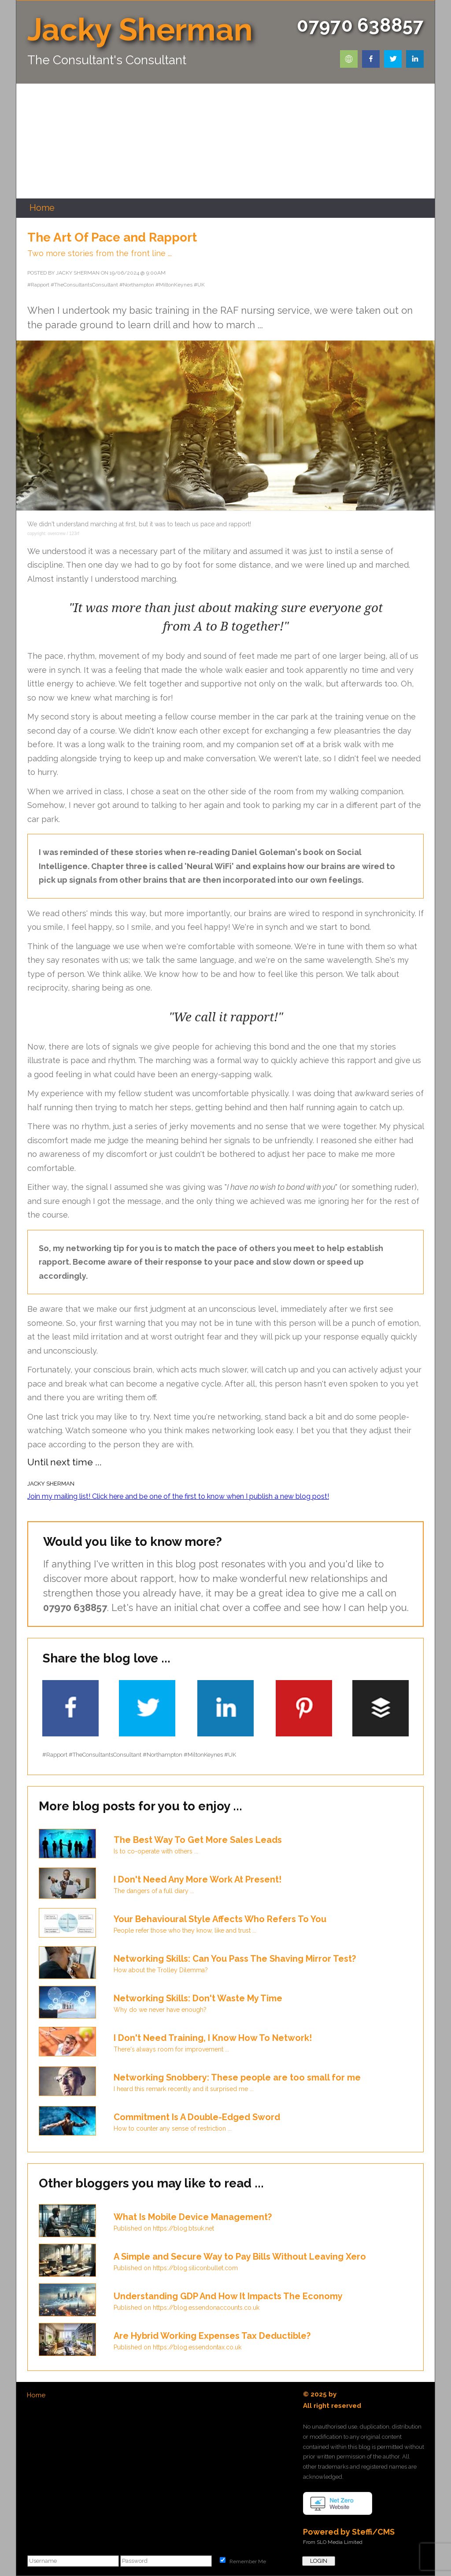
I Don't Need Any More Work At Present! (197, 1879)
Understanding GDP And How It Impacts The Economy (228, 2296)
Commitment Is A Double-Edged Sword (197, 2117)
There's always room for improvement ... (171, 2049)
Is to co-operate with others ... (156, 1851)
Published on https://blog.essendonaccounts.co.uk (186, 2307)
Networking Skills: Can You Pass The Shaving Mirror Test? (235, 1958)
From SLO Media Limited (332, 2542)
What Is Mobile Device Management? (193, 2217)
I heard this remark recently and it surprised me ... (184, 2088)
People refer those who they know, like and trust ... (185, 1930)
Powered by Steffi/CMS (349, 2531)
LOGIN (318, 2561)
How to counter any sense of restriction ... (173, 2128)
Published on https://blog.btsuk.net (164, 2228)
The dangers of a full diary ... (154, 1890)
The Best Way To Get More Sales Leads (198, 1840)
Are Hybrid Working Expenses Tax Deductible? (212, 2335)
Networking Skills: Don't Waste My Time (198, 1998)
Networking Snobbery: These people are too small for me (237, 2077)
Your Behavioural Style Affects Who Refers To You (220, 1919)
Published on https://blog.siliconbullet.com (176, 2267)
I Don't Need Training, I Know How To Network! (213, 2038)
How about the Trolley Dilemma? (161, 1970)
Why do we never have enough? (160, 2009)
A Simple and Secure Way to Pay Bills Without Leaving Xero (240, 2256)
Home (36, 2395)
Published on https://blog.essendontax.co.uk (177, 2347)
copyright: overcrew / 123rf (53, 533)
